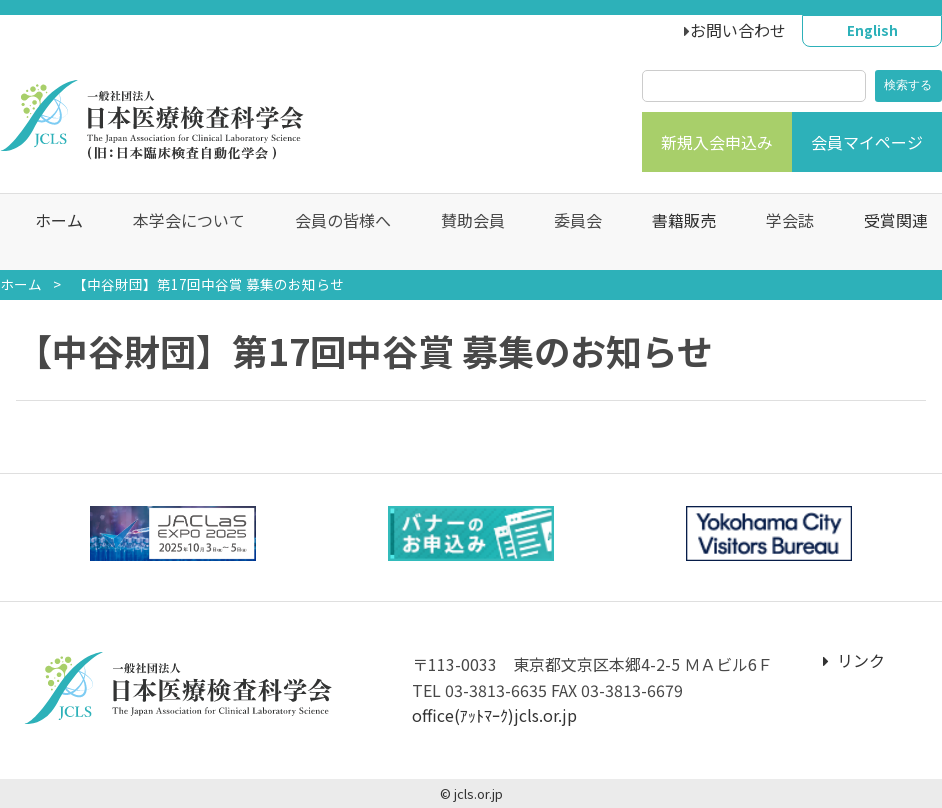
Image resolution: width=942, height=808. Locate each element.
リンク (854, 660)
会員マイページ (867, 142)
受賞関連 (885, 232)
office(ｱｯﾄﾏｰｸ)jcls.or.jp (494, 715)
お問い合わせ (738, 30)
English (872, 30)
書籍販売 (674, 232)
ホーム (49, 232)
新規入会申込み (717, 142)
